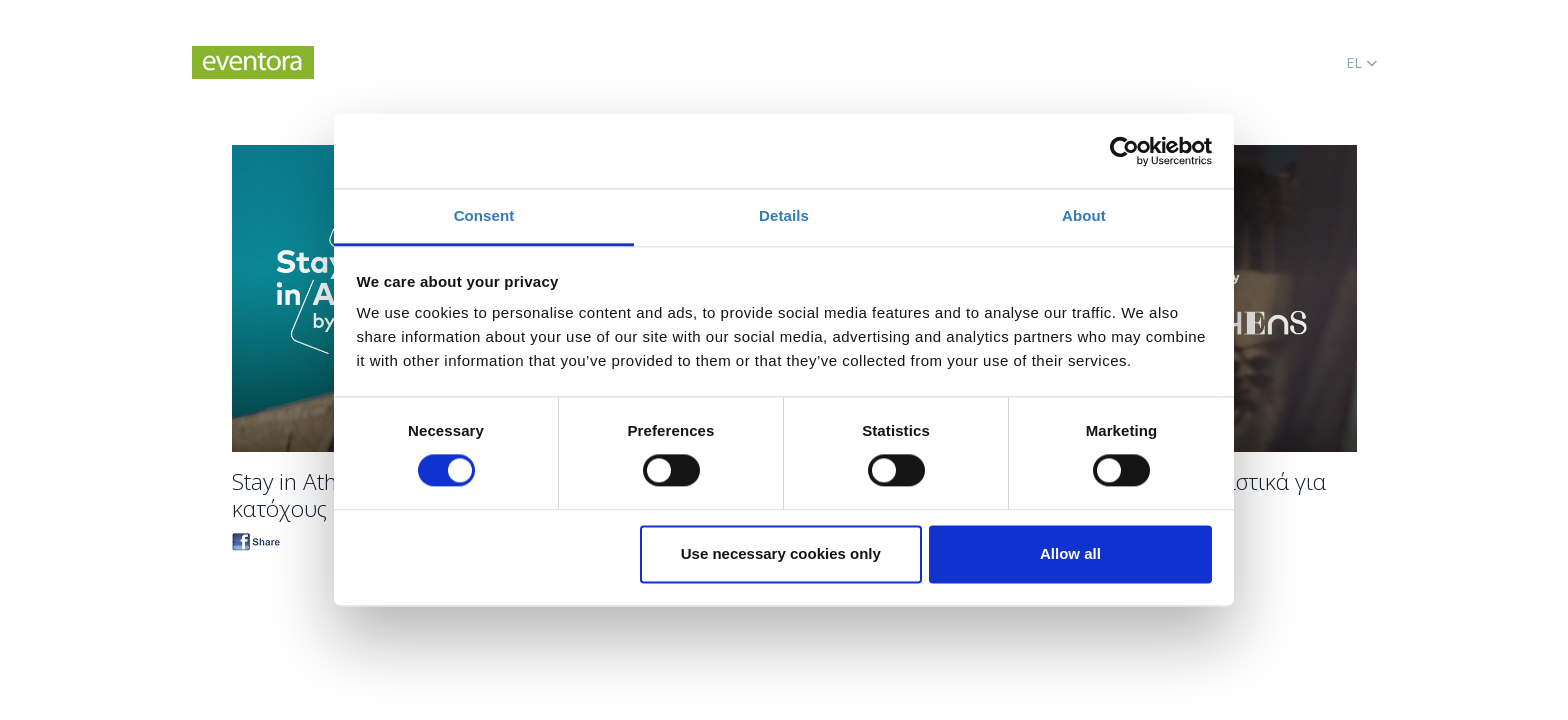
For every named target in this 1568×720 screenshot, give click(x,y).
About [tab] (1084, 215)
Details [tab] (784, 215)
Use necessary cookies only (781, 553)
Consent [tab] (484, 215)
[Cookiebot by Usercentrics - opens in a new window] (1124, 151)
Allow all (1070, 553)
